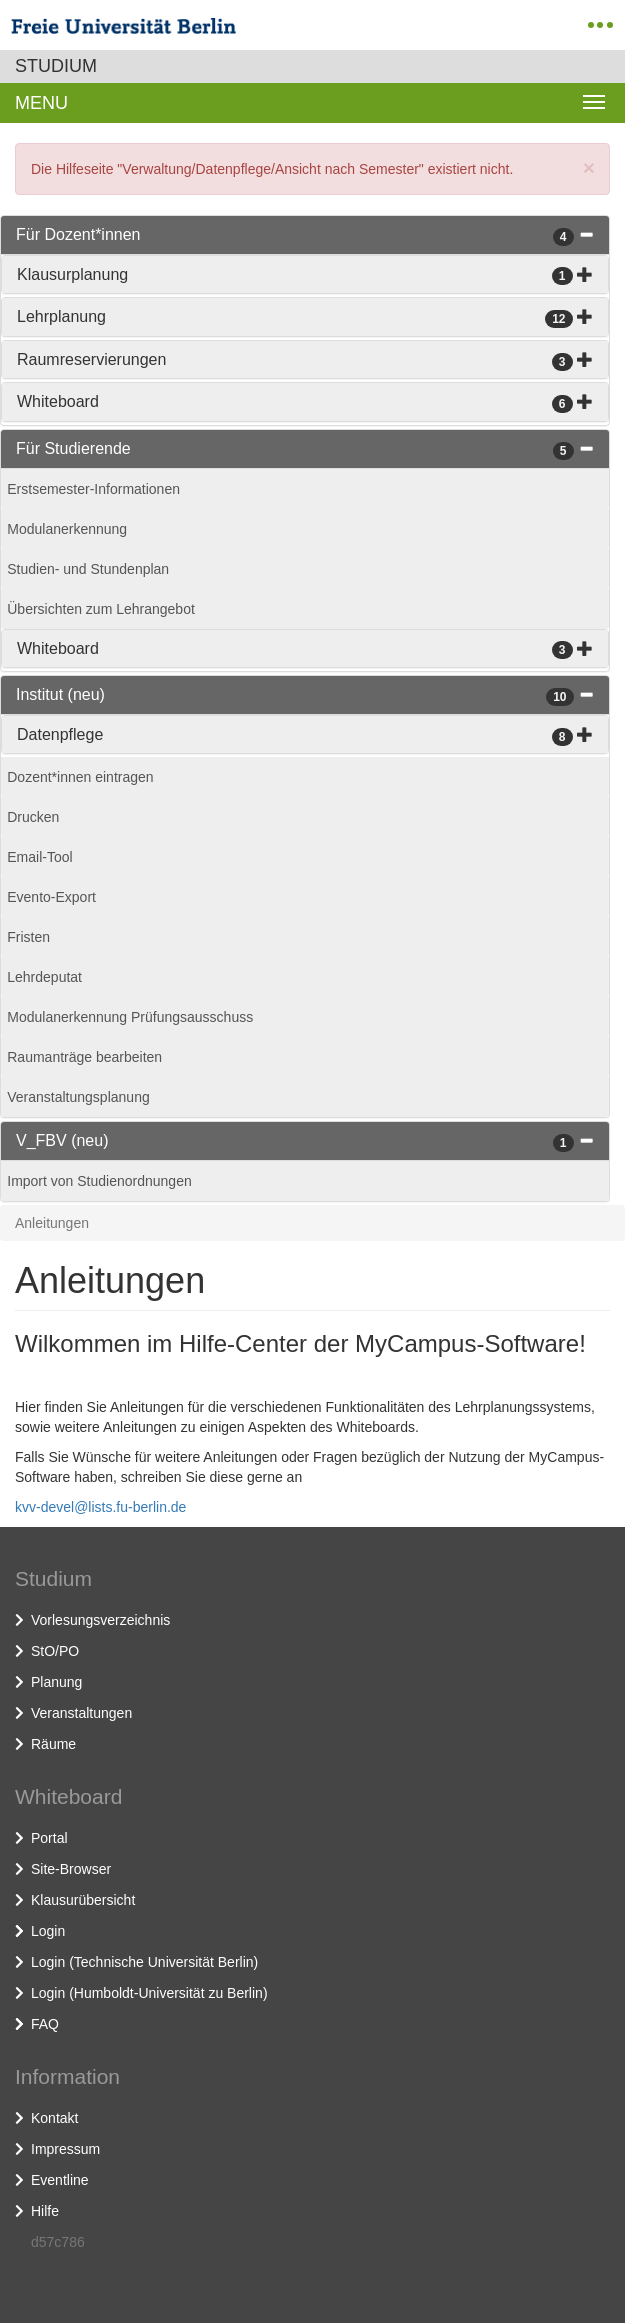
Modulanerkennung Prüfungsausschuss (130, 1017)
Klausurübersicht (83, 1900)
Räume (53, 1744)
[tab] (305, 235)
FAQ (45, 2024)
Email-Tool (39, 857)
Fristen (28, 937)
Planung (56, 1682)
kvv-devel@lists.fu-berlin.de (100, 1507)
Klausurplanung (72, 274)
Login (48, 1931)
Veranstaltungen (81, 1713)
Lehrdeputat (44, 977)
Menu (41, 103)
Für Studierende (73, 448)
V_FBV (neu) (62, 1140)
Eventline (60, 2180)
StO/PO (55, 1651)
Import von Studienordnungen (99, 1181)
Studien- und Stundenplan (88, 569)
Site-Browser (71, 1869)
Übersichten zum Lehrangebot (101, 609)
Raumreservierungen (91, 359)
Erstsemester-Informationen (93, 489)
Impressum (65, 2149)
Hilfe (45, 2211)
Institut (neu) (60, 694)
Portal (49, 1838)
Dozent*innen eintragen (80, 777)
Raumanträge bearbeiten (84, 1057)
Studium (56, 66)
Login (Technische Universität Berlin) (144, 1962)
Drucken (33, 817)
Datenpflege (60, 734)
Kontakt (54, 2118)
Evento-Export (51, 897)
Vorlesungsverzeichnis (100, 1620)
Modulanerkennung (67, 529)
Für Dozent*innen (78, 234)
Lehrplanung (61, 316)
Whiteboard (58, 401)
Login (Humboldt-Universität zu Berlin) (149, 1993)
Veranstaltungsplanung (78, 1097)
